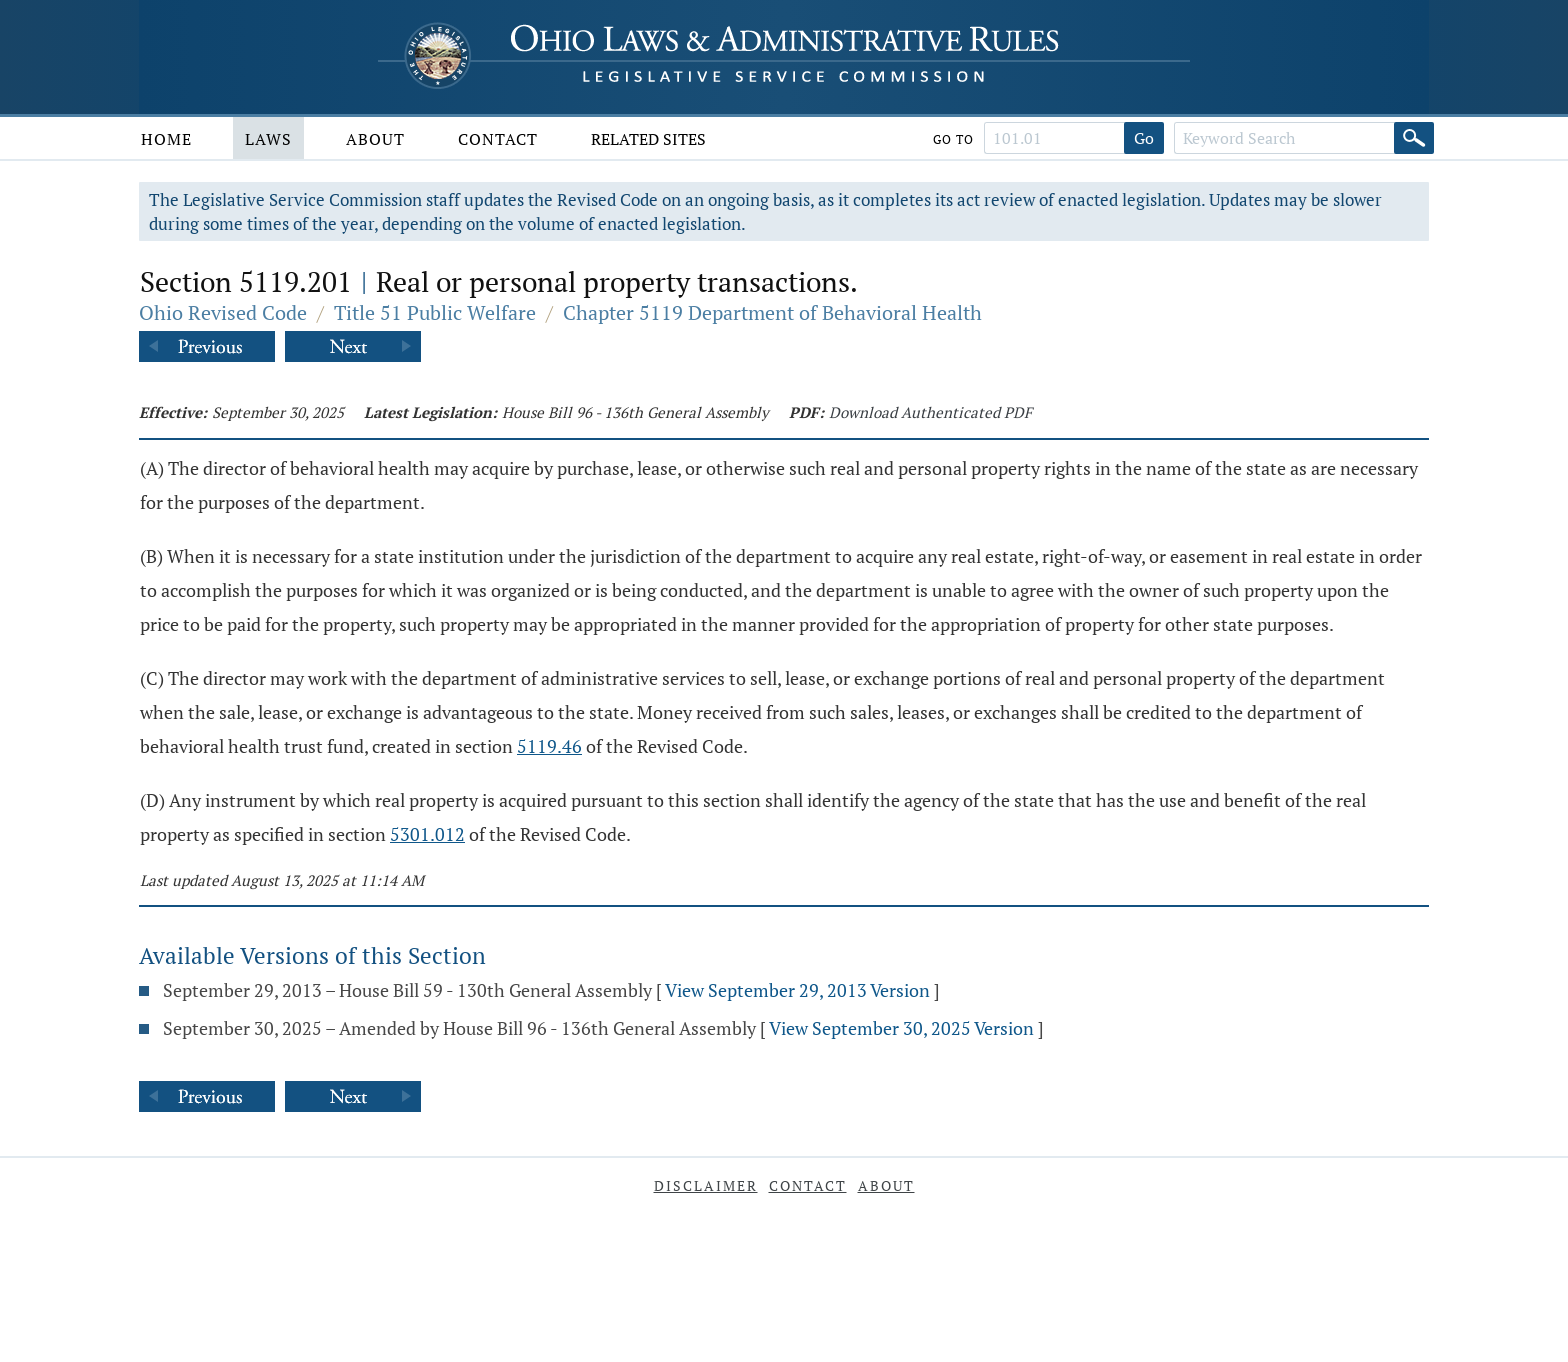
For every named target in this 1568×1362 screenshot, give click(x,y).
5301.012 (427, 834)
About (375, 139)
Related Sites (648, 139)
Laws (268, 139)
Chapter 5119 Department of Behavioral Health (772, 312)
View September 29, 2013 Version (797, 990)
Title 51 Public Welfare (435, 312)
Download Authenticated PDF (930, 412)
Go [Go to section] (1144, 138)
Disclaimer (706, 1185)
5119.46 (549, 746)
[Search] (1414, 138)
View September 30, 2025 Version (901, 1028)
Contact (498, 139)
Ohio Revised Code (223, 312)
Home (166, 139)
